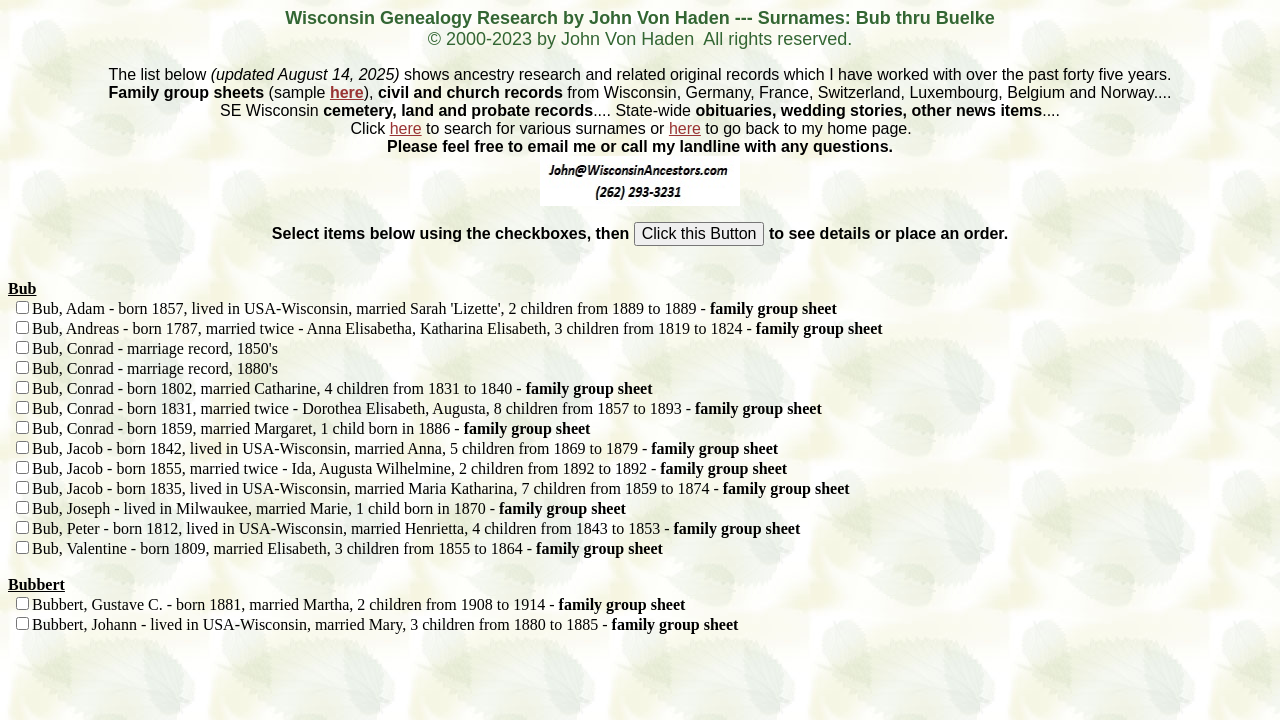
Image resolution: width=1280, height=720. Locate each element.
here (347, 92)
